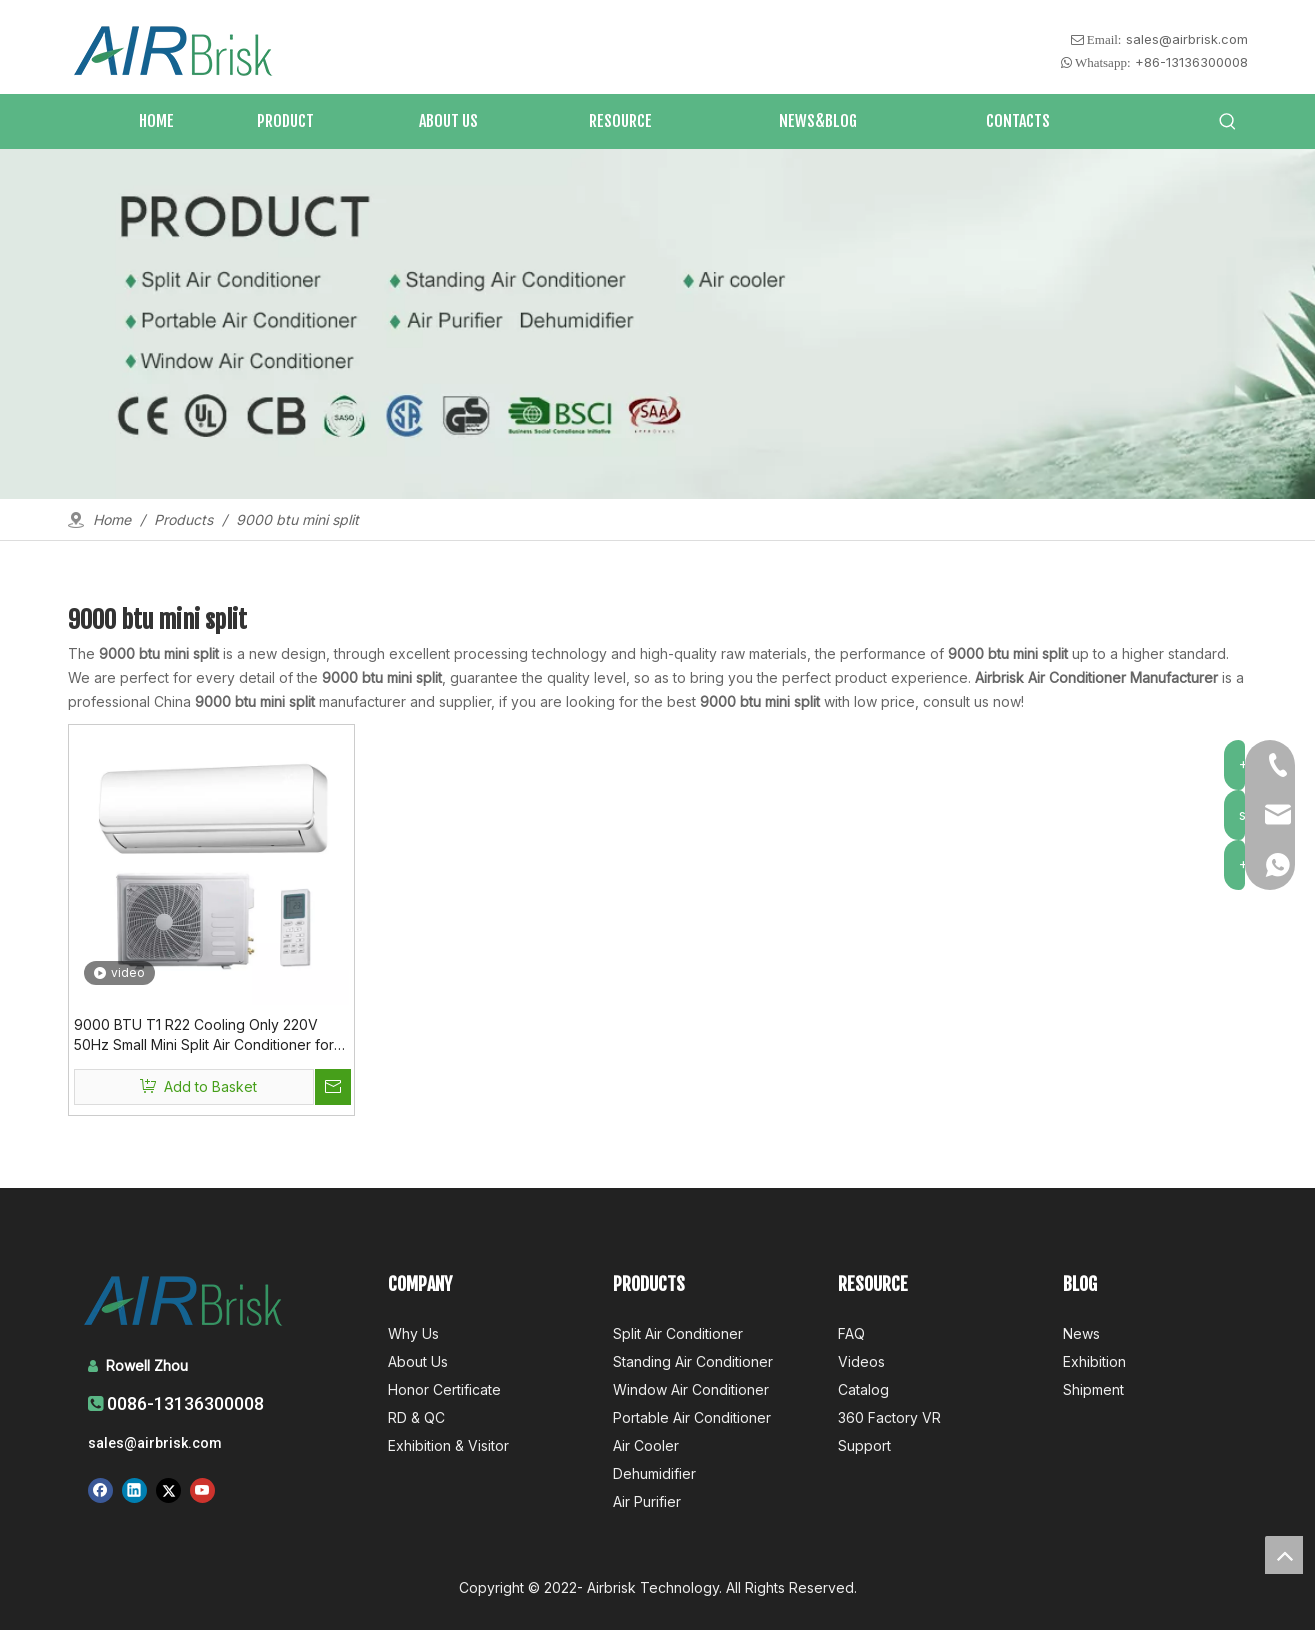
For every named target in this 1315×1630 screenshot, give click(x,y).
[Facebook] (100, 1490)
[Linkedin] (134, 1490)
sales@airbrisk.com (1187, 39)
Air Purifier (647, 1501)
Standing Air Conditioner (693, 1361)
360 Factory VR (889, 1417)
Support (864, 1445)
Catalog (863, 1389)
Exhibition (1094, 1361)
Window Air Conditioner (691, 1389)
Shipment (1093, 1389)
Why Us (413, 1333)
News (1081, 1333)
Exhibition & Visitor (448, 1445)
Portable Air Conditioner (692, 1417)
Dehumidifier (654, 1473)
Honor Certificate (444, 1389)
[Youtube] (202, 1490)
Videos (861, 1361)
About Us (418, 1361)
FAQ (851, 1333)
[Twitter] (168, 1490)
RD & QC (416, 1417)
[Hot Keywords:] (1228, 122)
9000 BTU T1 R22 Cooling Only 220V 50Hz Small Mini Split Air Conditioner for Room (204, 1035)
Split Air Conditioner (678, 1333)
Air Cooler (646, 1445)
